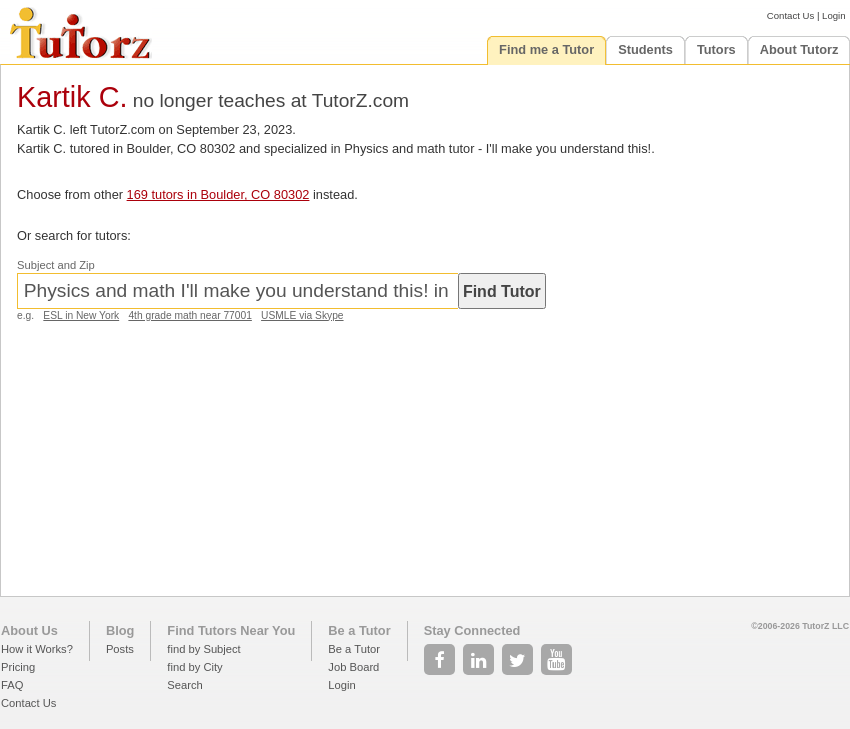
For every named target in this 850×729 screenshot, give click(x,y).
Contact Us (790, 15)
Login (833, 15)
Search (184, 685)
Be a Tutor (359, 630)
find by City (194, 667)
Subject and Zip (56, 265)
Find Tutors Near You (231, 630)
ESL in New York (81, 315)
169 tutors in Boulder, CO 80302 (218, 194)
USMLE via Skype (302, 315)
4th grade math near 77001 (189, 315)
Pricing (18, 667)
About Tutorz (799, 49)
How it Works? (37, 649)
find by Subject (203, 649)
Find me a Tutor (546, 49)
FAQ (12, 685)
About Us (29, 630)
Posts (120, 649)
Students (645, 49)
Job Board (353, 667)
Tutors (716, 49)
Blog (120, 630)
